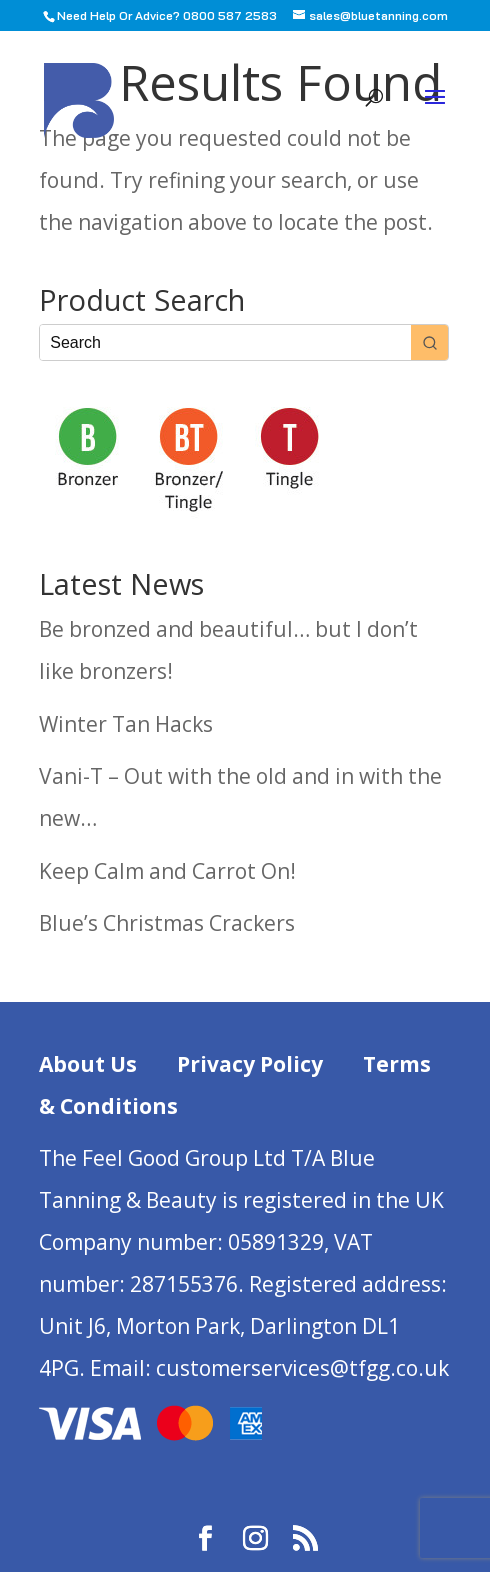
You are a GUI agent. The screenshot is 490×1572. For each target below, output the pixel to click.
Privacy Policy (250, 1064)
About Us (88, 1064)
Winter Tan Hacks (126, 724)
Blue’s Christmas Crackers (167, 923)
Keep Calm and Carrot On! (167, 871)
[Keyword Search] (225, 342)
